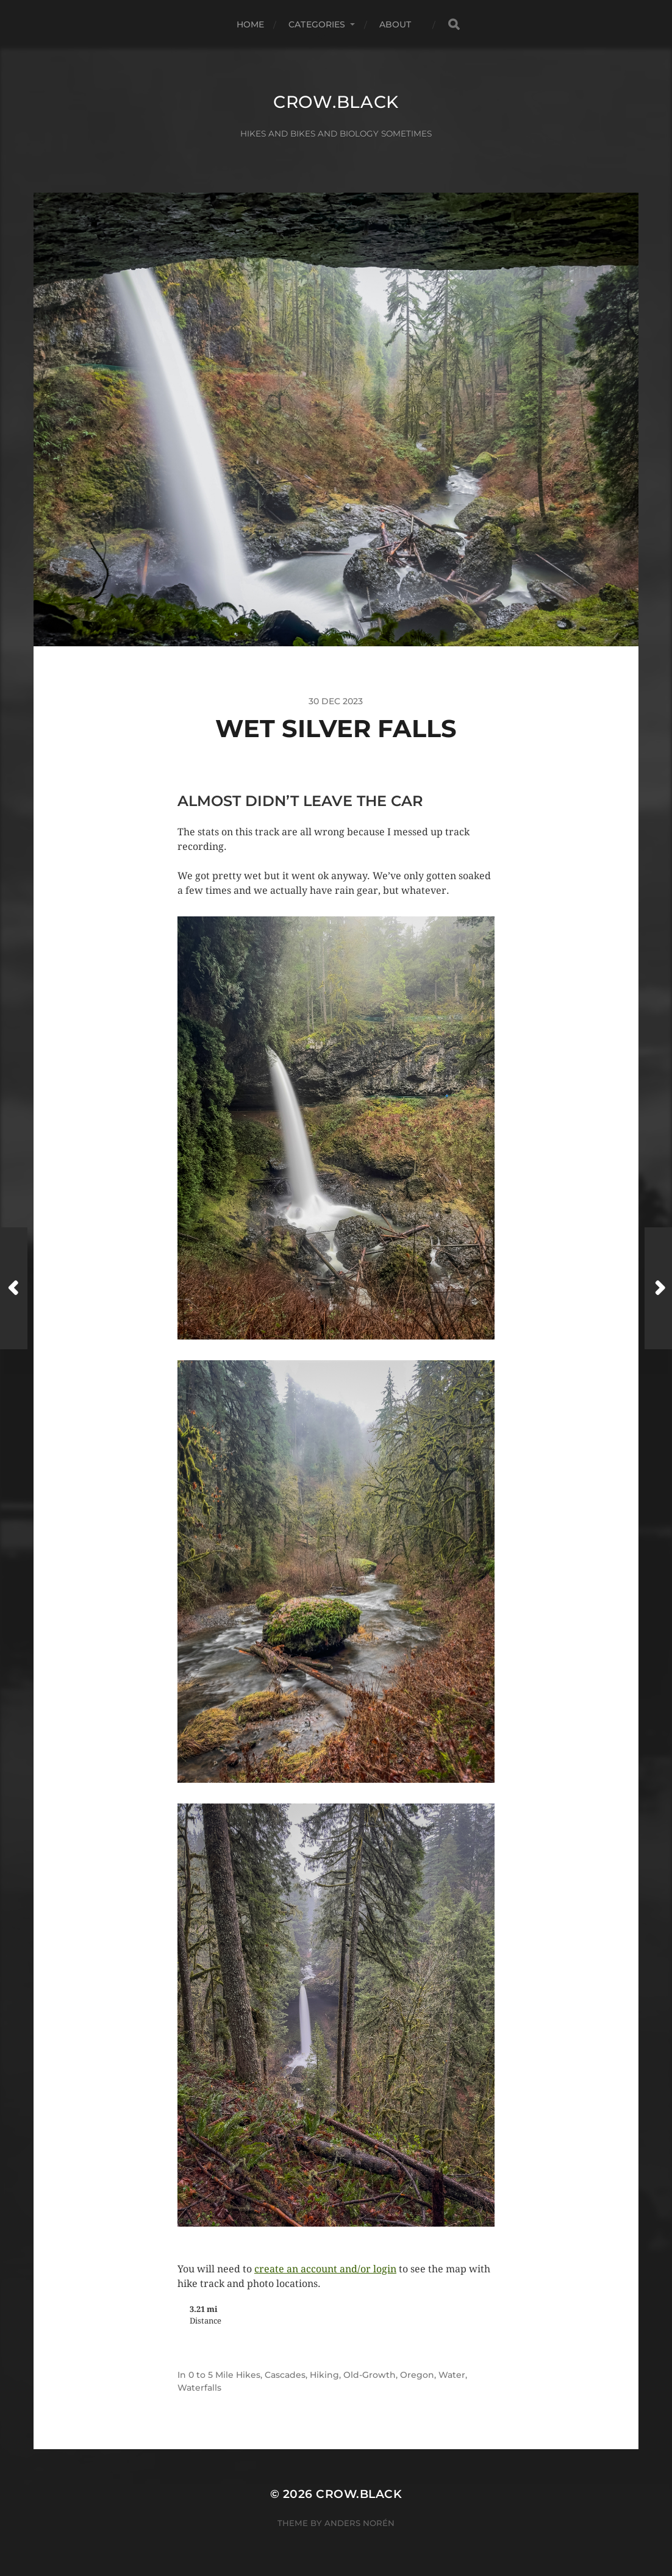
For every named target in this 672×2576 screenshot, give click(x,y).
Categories (316, 24)
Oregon (417, 2374)
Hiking (324, 2374)
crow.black (336, 101)
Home (251, 24)
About (395, 24)
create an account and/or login (325, 2269)
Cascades (285, 2374)
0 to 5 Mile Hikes (224, 2374)
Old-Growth (369, 2374)
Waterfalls (199, 2387)
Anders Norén (359, 2523)
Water (451, 2374)
